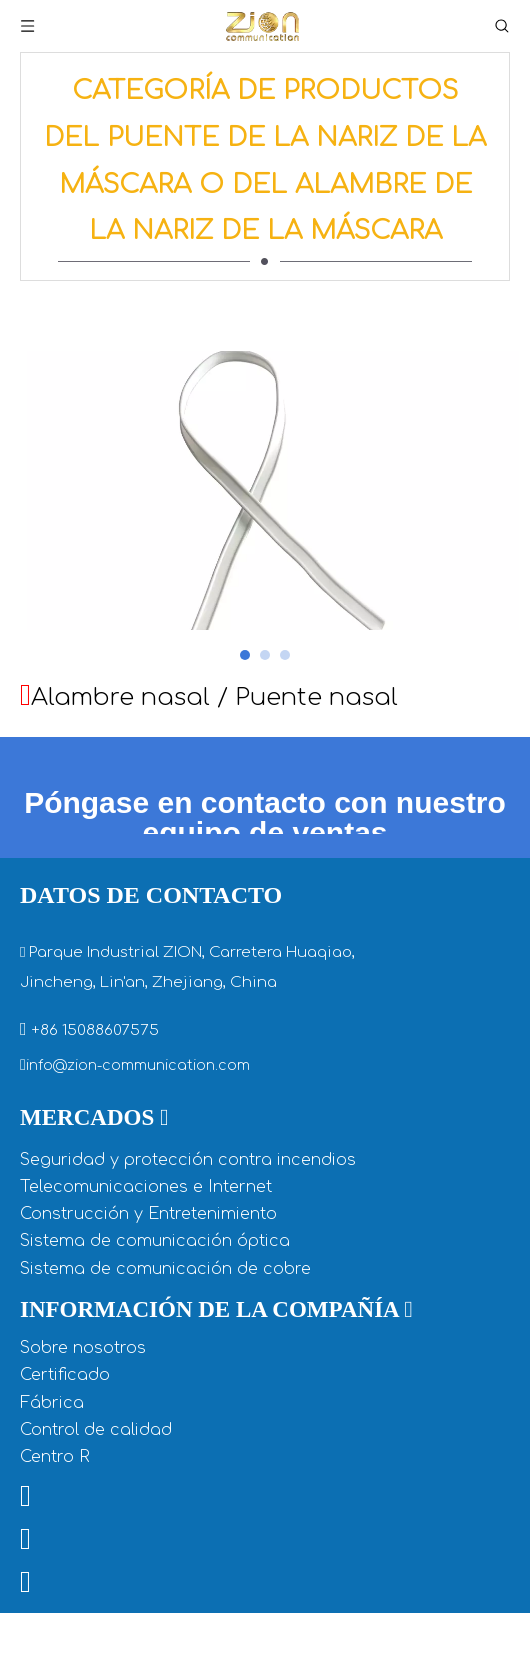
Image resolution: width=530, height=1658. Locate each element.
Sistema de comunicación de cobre (165, 1346)
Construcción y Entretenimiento (148, 1291)
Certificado (65, 1452)
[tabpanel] (265, 529)
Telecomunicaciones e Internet (146, 1264)
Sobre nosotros (83, 1425)
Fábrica (52, 1480)
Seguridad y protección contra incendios (188, 1237)
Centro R (55, 1534)
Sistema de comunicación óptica (155, 1318)
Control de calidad (96, 1507)
